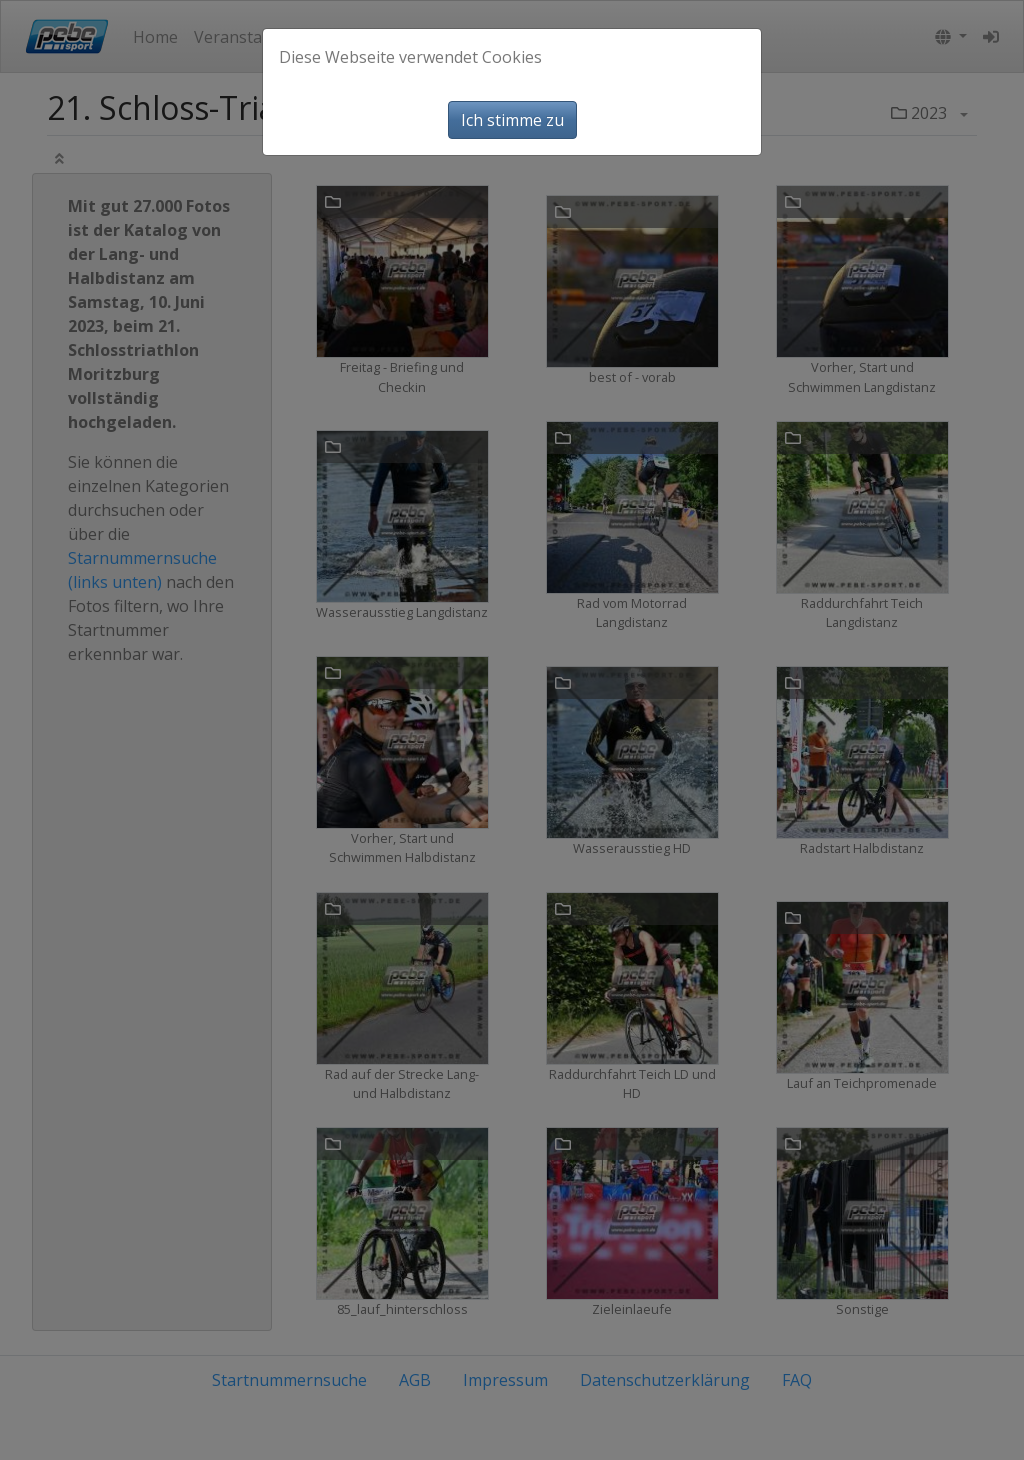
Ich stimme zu (512, 120)
